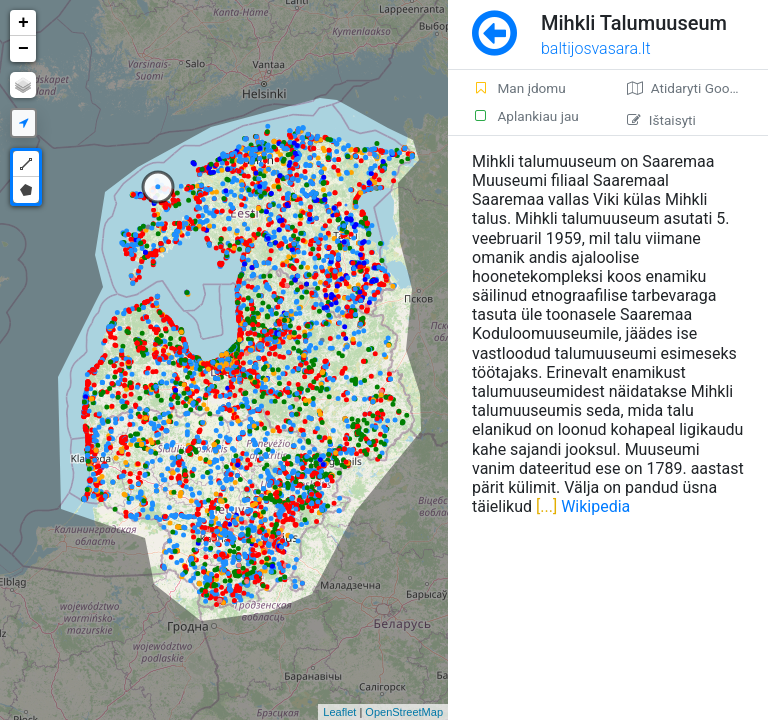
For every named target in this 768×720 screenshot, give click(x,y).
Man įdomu (519, 88)
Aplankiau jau (525, 116)
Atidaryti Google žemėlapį (697, 88)
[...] (544, 506)
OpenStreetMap (404, 712)
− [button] (23, 49)
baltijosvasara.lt (596, 48)
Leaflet (339, 712)
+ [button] (23, 23)
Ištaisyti (661, 120)
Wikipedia (595, 506)
